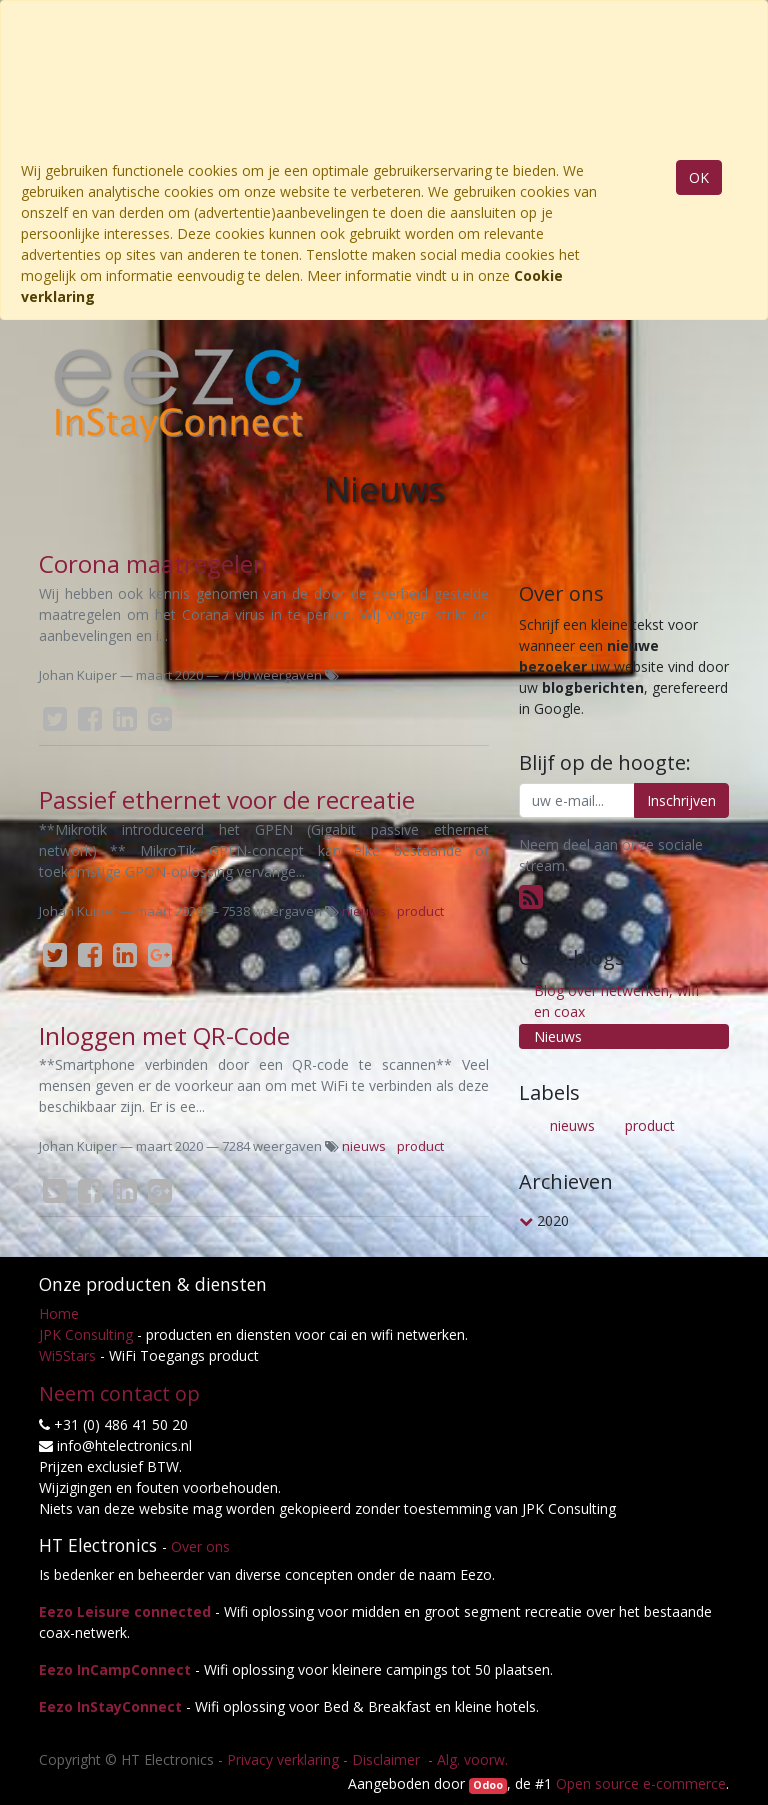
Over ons (200, 1546)
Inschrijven (681, 800)
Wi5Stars (67, 1355)
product (420, 911)
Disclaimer (388, 1759)
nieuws (364, 911)
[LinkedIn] (125, 719)
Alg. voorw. (472, 1759)
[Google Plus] (160, 719)
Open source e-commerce (641, 1783)
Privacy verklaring (283, 1759)
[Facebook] (90, 719)
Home (59, 1313)
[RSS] (531, 896)
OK (699, 177)
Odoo (488, 1785)
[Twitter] (55, 719)
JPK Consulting (86, 1334)
